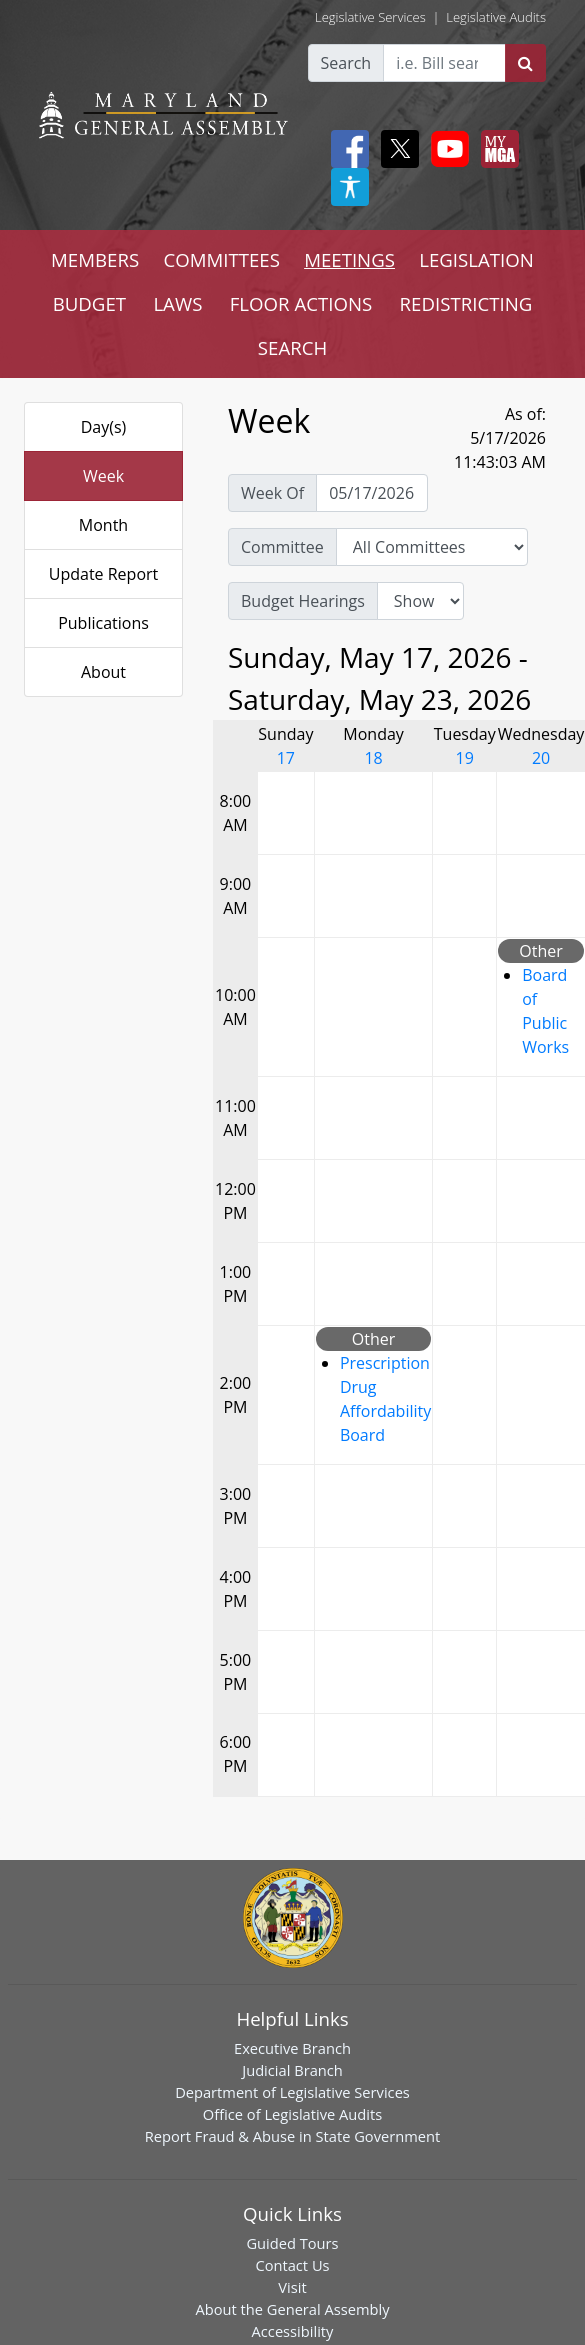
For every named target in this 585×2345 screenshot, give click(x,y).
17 (286, 758)
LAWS (177, 303)
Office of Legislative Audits (292, 2114)
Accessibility (293, 2331)
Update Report (104, 574)
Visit (292, 2287)
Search (346, 63)
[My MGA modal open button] (496, 149)
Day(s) (104, 427)
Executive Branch (292, 2048)
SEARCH (292, 347)
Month (103, 525)
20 (541, 758)
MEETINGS (349, 259)
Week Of (272, 493)
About (103, 672)
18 (373, 758)
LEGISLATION (476, 259)
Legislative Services (370, 17)
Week (103, 476)
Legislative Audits (496, 17)
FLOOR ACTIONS (301, 303)
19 (465, 758)
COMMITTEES (221, 259)
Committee (282, 547)
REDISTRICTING (466, 303)
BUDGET (89, 303)
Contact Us (292, 2265)
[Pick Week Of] (372, 493)
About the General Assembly (292, 2309)
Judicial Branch (292, 2070)
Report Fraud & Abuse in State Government (292, 2136)
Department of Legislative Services (292, 2092)
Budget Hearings (303, 601)
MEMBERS (95, 259)
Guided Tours (292, 2243)
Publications (103, 623)
